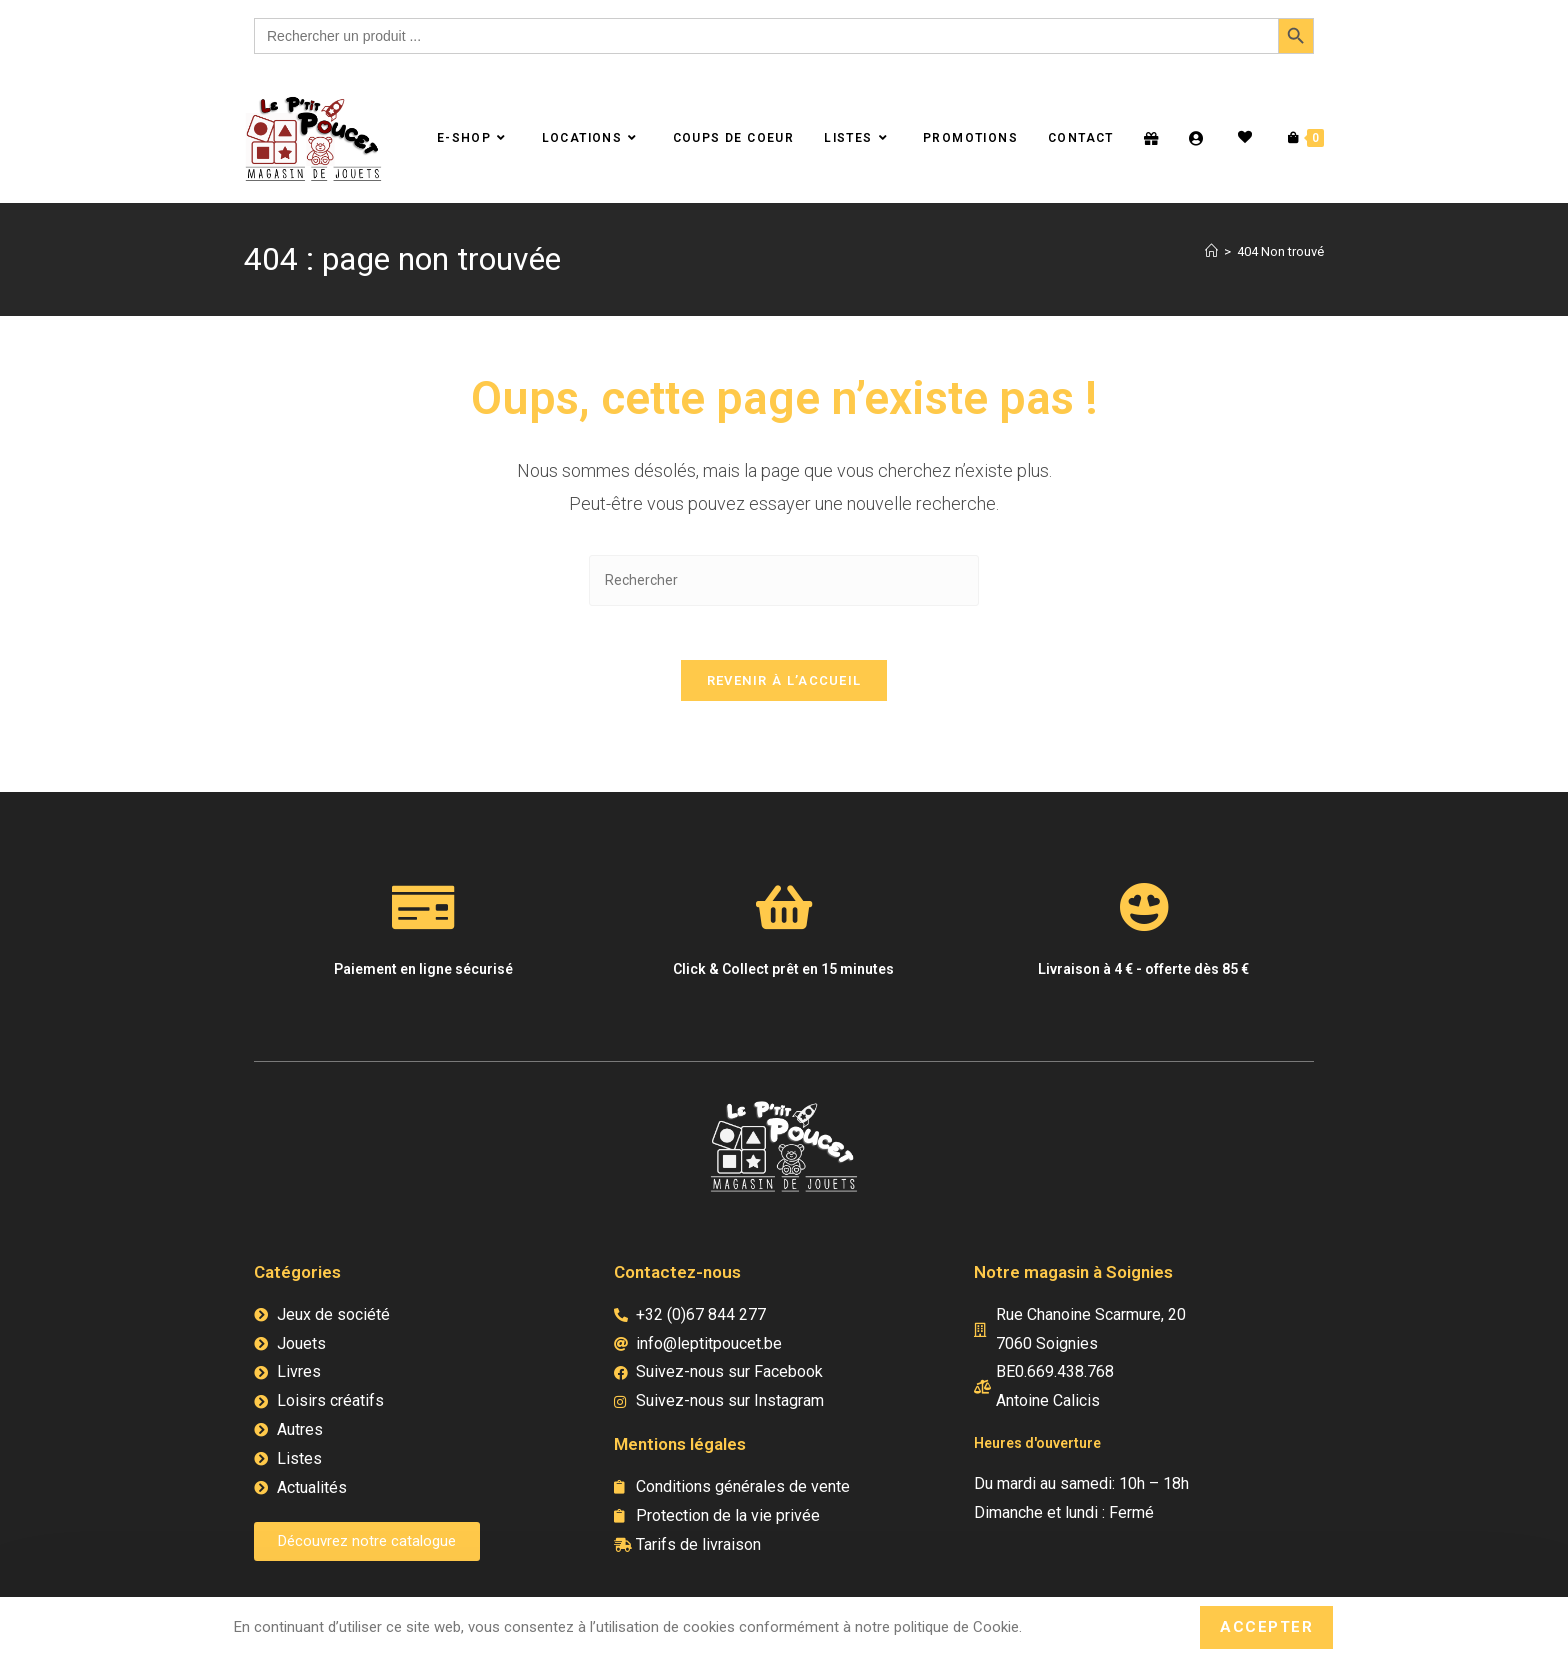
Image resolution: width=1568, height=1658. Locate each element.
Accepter (1266, 1627)
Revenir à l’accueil (784, 687)
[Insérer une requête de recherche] (784, 580)
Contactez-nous (677, 1279)
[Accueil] (1211, 251)
